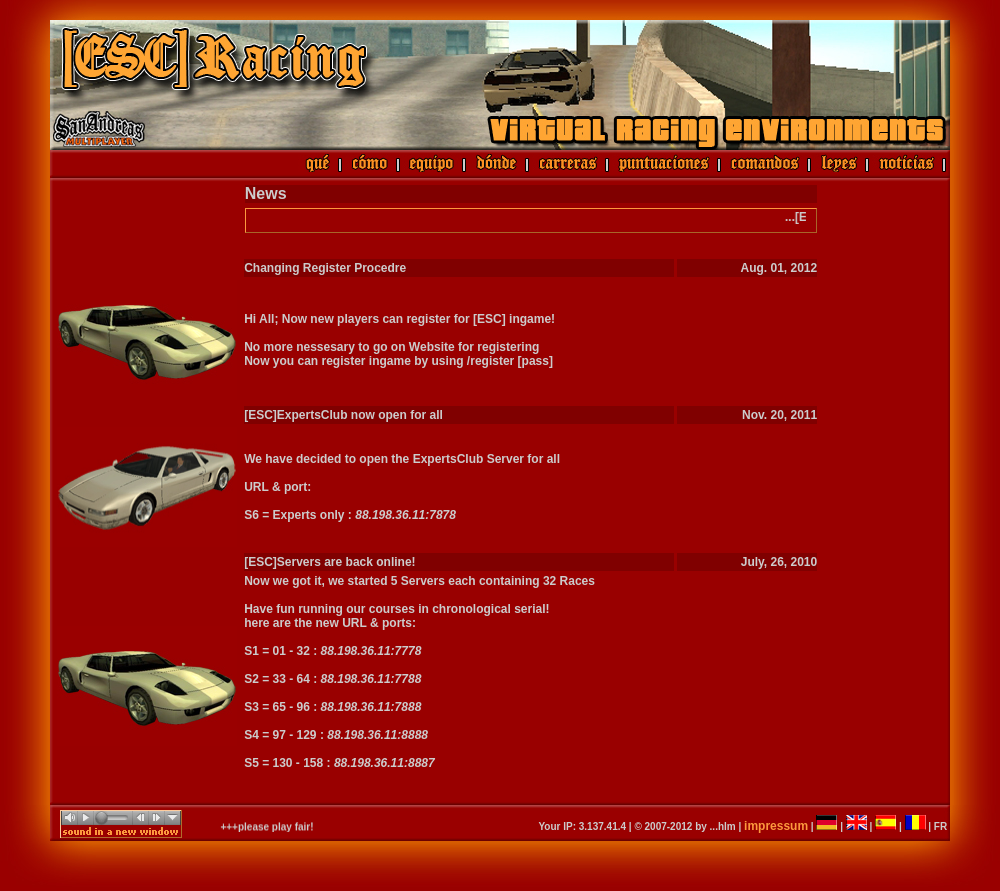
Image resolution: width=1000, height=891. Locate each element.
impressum (776, 826)
